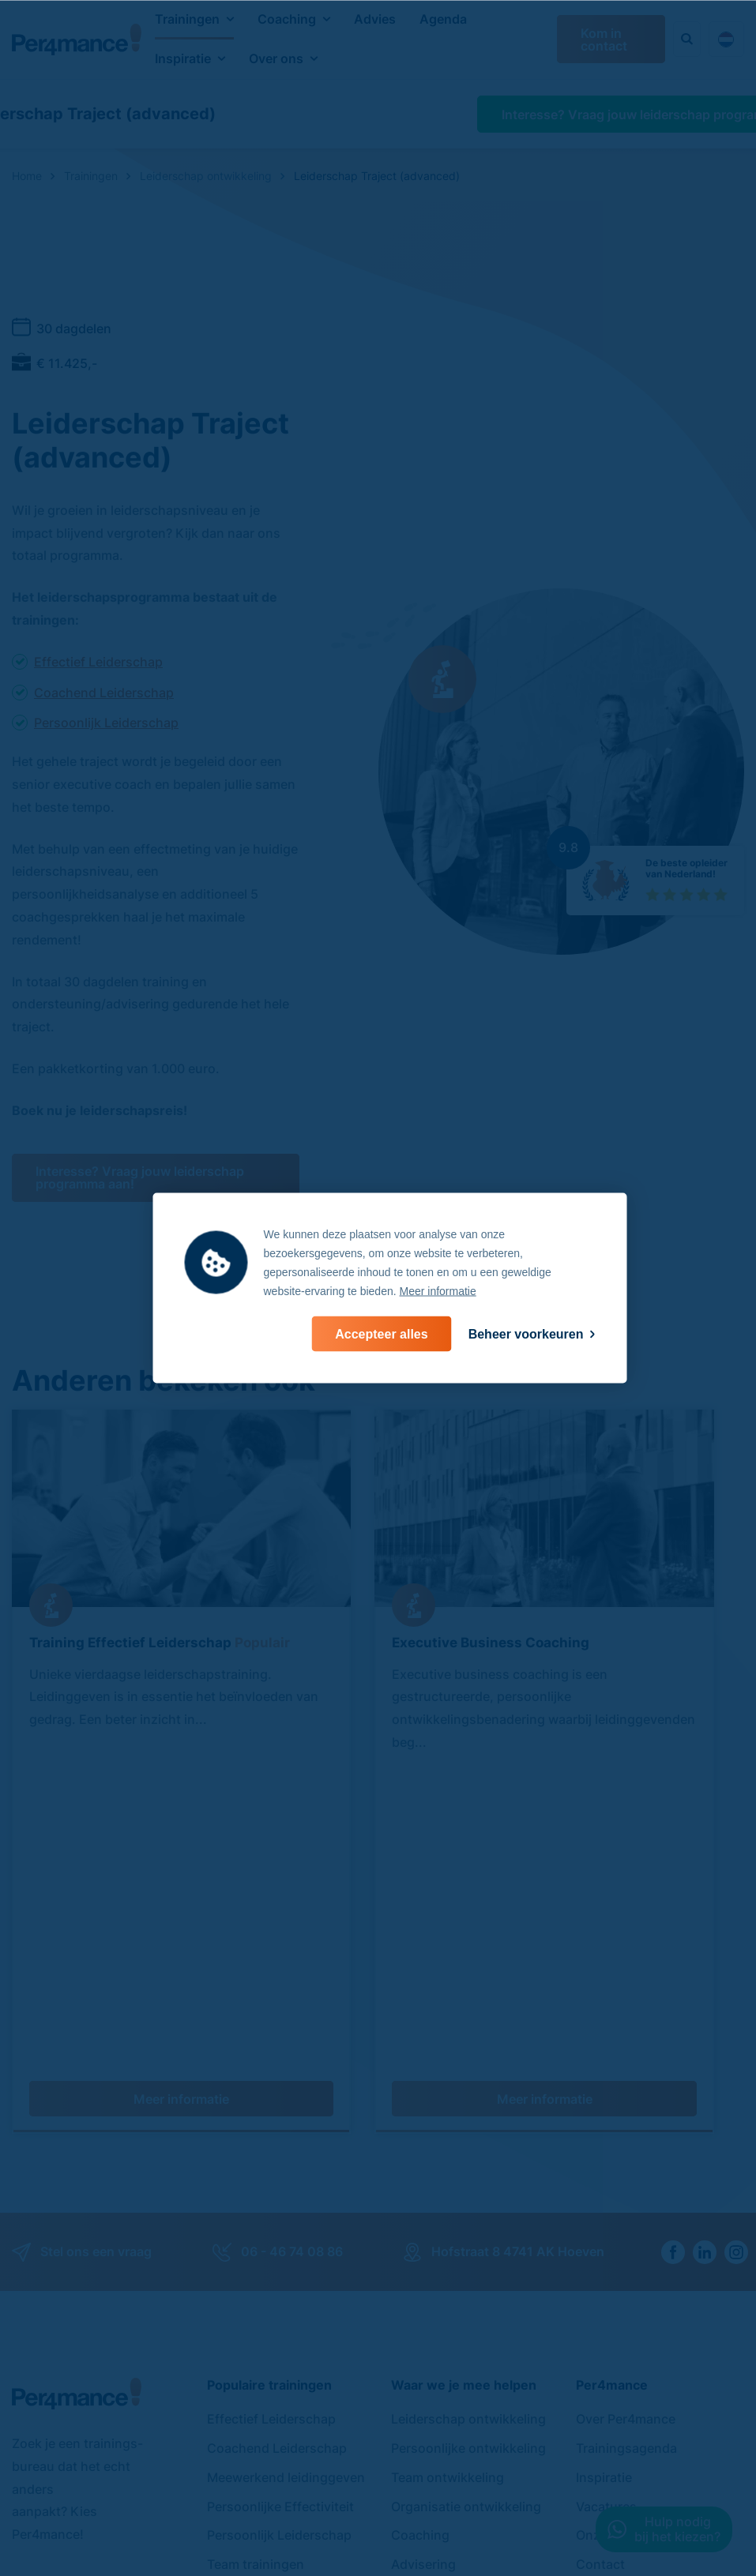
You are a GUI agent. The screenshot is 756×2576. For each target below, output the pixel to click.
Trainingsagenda (626, 2137)
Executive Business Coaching (490, 1642)
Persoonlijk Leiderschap (106, 722)
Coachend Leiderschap (104, 692)
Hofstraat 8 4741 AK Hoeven (503, 1941)
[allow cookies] (381, 1334)
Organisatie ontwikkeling (466, 2195)
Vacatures (606, 2195)
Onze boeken (616, 2224)
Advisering (423, 2253)
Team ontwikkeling (447, 2166)
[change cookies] (532, 1334)
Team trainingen (255, 2253)
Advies (375, 19)
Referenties (610, 2282)
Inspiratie (183, 58)
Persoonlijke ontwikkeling (468, 2137)
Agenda (443, 19)
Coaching (287, 19)
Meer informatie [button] (438, 1291)
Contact (600, 2253)
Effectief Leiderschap (98, 662)
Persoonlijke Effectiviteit (280, 2195)
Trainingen (187, 19)
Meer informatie (181, 1788)
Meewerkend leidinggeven (286, 2166)
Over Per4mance (625, 2108)
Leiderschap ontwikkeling (468, 2108)
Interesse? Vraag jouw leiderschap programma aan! (140, 1177)
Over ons (276, 58)
